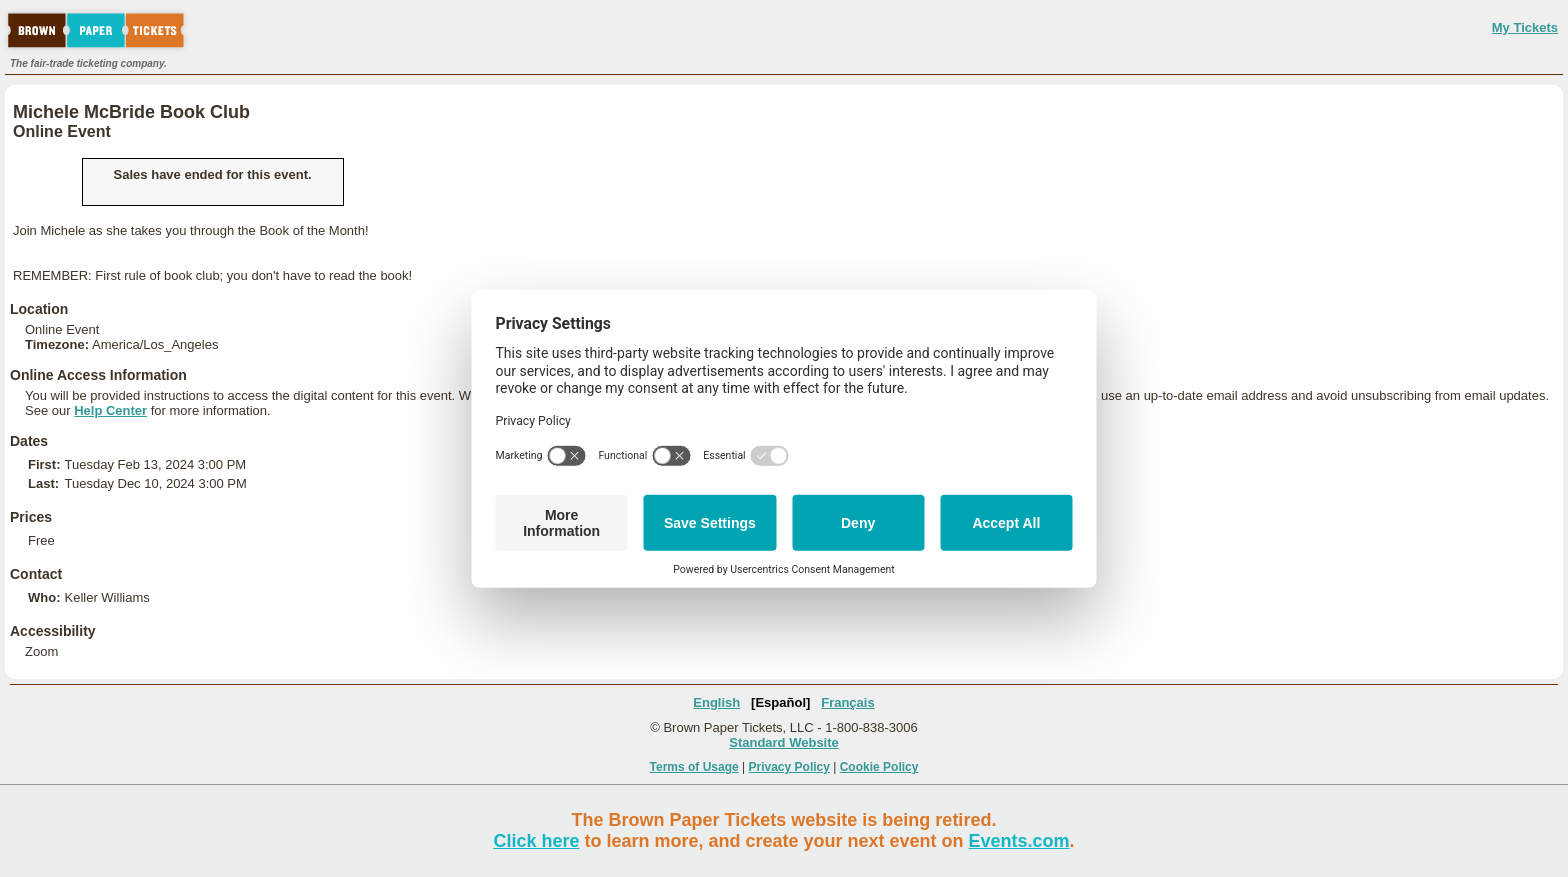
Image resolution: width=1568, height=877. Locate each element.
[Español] (780, 702)
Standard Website (784, 742)
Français (847, 702)
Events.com (1019, 841)
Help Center (110, 410)
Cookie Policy (879, 767)
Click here (536, 841)
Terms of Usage (694, 767)
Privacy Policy (789, 767)
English (716, 702)
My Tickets (1525, 27)
